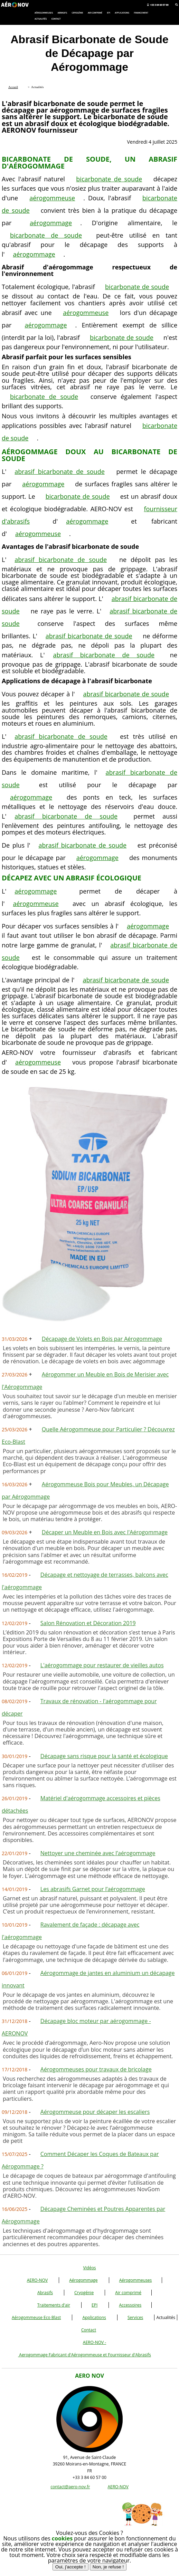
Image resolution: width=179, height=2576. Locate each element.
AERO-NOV (37, 2280)
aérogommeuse (52, 198)
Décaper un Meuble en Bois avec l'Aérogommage (105, 1532)
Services (135, 2317)
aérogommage (51, 223)
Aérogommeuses (135, 2280)
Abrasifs (45, 2293)
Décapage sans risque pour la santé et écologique (104, 1756)
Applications (94, 2317)
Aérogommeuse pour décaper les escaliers (95, 2112)
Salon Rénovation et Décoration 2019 (88, 1623)
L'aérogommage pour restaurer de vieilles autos (102, 1665)
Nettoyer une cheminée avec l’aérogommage (98, 1853)
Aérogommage (83, 2280)
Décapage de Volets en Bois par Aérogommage (102, 1339)
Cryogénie (84, 2293)
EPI (94, 2305)
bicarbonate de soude (109, 179)
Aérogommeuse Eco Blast (36, 2317)
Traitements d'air (53, 2305)
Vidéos (89, 2268)
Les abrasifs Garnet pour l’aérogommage (92, 1889)
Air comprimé (128, 2293)
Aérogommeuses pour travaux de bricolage (96, 2069)
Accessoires (130, 2305)
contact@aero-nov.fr (70, 2487)
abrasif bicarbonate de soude (59, 471)
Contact (88, 2330)
